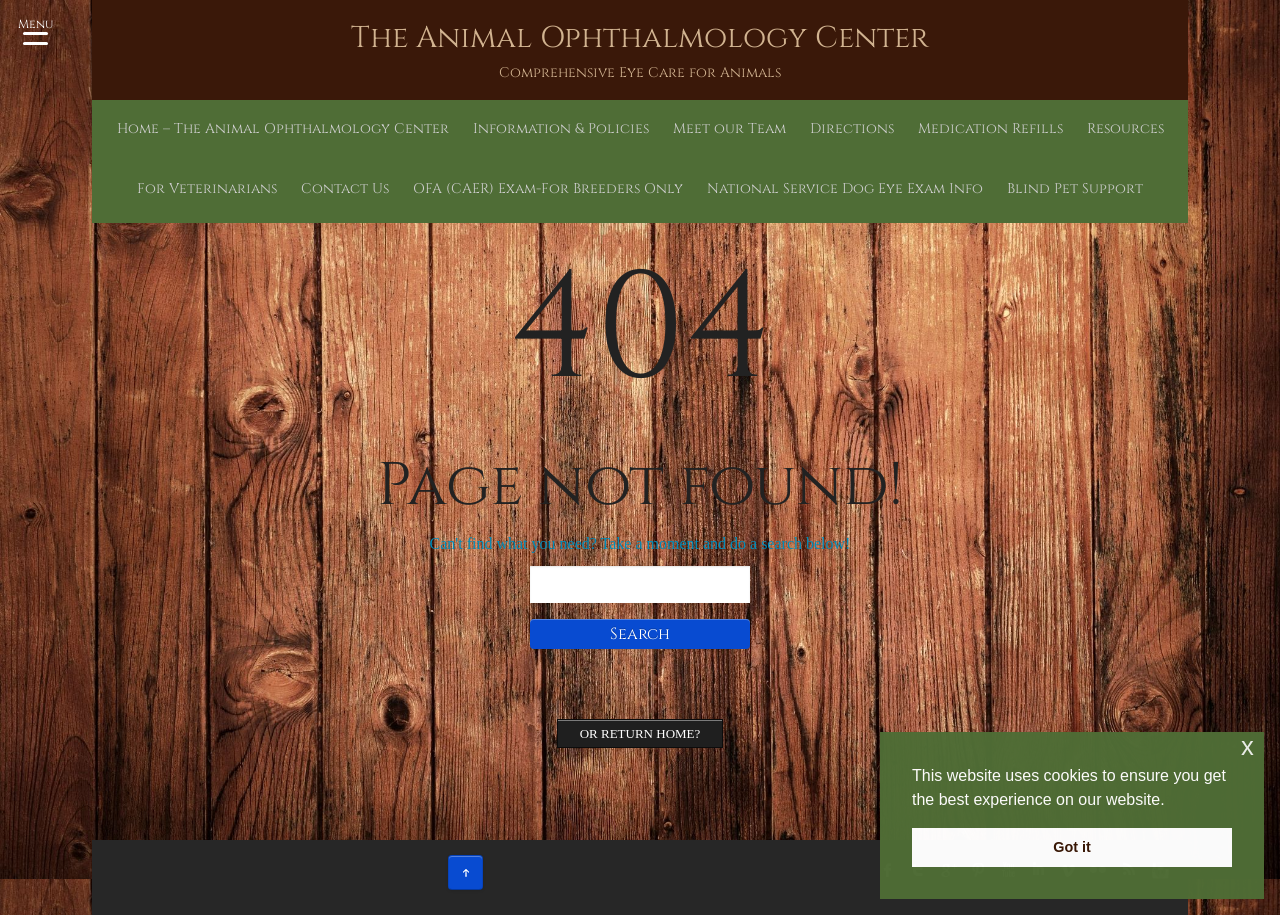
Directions (698, 128)
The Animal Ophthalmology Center (640, 37)
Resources (909, 128)
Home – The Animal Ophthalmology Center (259, 128)
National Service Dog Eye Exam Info (701, 188)
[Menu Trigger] (35, 30)
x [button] (1247, 746)
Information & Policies (470, 128)
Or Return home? (640, 733)
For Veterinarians (1009, 128)
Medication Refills (803, 128)
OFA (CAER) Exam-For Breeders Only (460, 188)
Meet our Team (602, 128)
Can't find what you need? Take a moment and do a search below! (640, 543)
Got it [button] (1072, 847)
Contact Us (1113, 128)
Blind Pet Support (879, 188)
